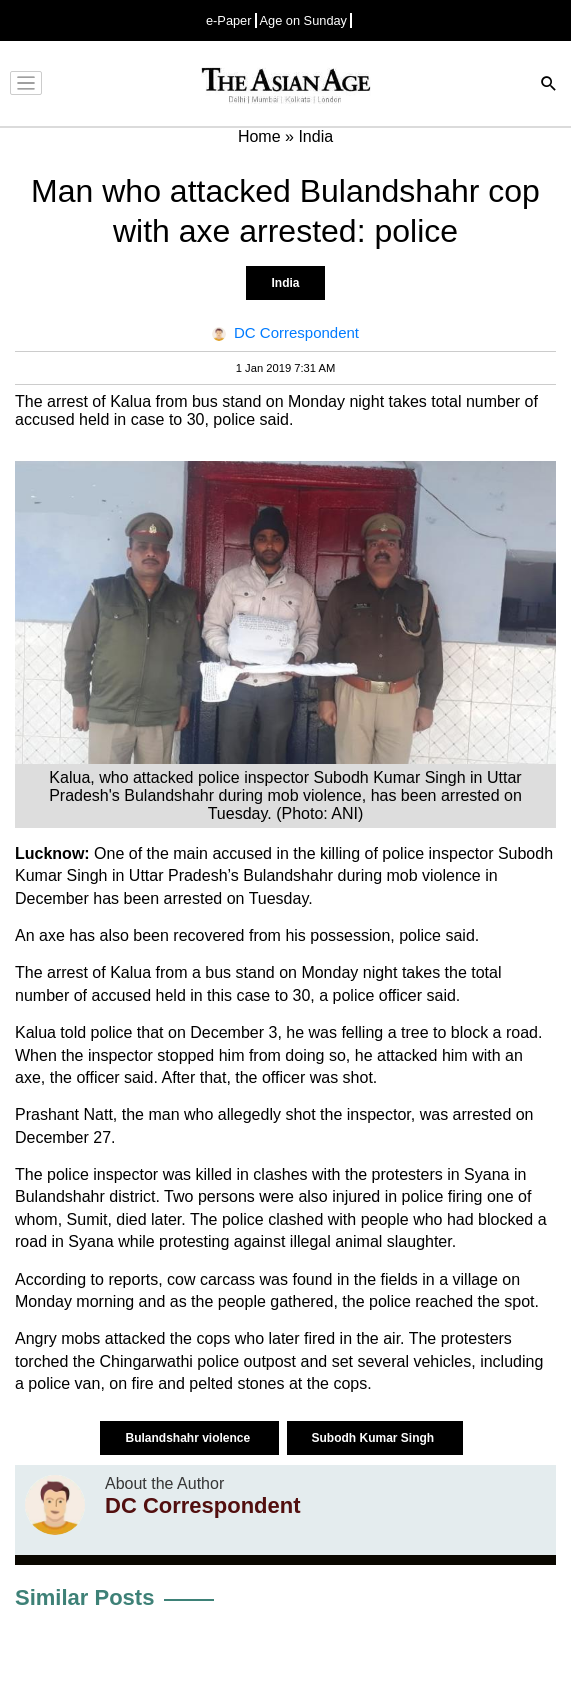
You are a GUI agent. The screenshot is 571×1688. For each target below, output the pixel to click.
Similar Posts (84, 1597)
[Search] (549, 85)
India (285, 283)
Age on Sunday (304, 20)
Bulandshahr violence (189, 1438)
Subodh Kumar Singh (375, 1438)
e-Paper (229, 20)
